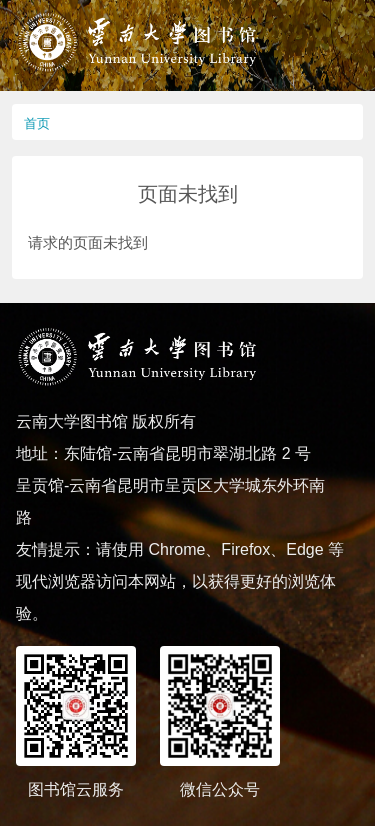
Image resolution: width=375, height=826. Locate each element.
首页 (37, 123)
